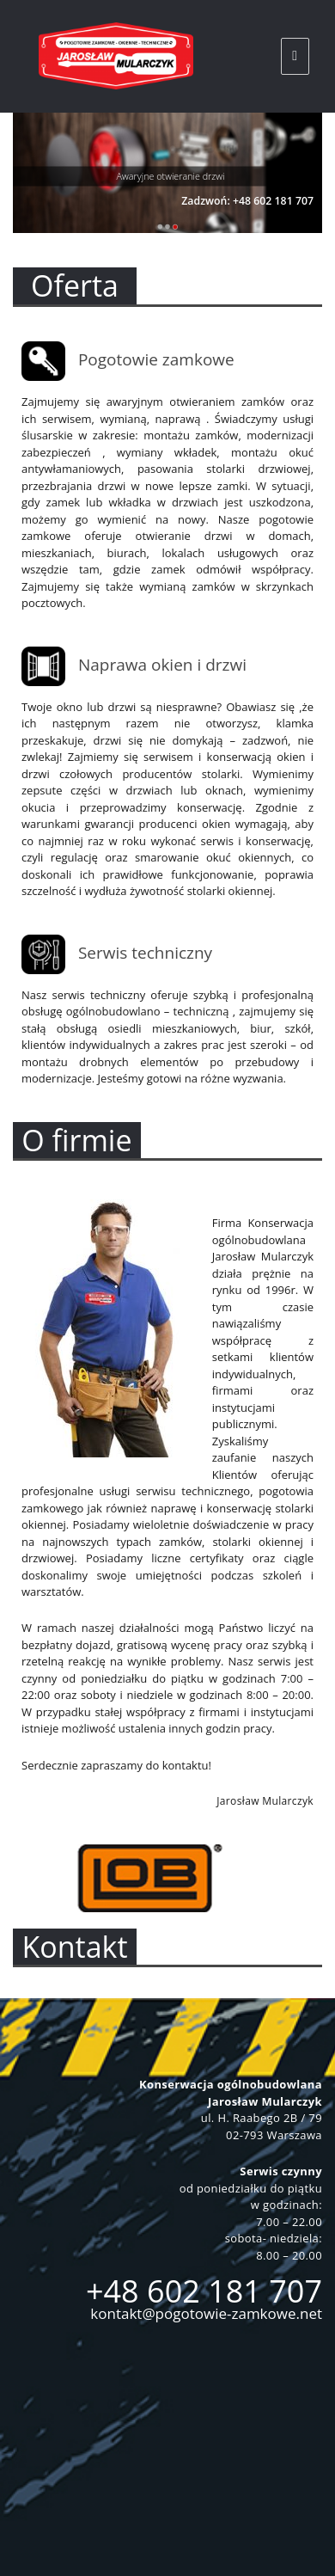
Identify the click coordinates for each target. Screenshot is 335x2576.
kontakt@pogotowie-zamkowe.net (206, 2313)
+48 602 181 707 (204, 2291)
